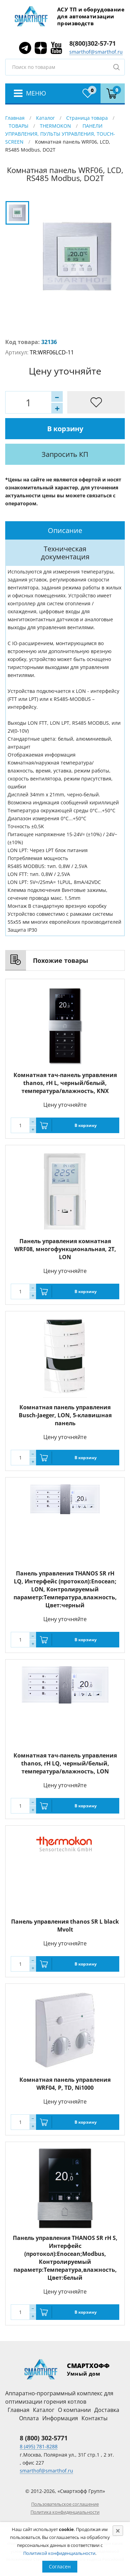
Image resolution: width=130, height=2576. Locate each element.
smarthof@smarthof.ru (96, 51)
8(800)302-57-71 (92, 43)
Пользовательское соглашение (65, 2504)
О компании (74, 2410)
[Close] (118, 2530)
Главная (15, 118)
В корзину (65, 428)
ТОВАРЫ (18, 126)
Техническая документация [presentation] (65, 552)
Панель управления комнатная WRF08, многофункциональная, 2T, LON (65, 1249)
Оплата (29, 2418)
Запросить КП (65, 454)
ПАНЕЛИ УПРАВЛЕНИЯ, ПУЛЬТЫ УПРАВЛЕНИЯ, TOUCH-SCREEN (60, 134)
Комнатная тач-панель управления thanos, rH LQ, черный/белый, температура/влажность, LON (65, 1763)
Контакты (94, 2418)
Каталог (45, 118)
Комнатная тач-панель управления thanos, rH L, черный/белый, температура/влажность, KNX (65, 1083)
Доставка (106, 2410)
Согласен (60, 2566)
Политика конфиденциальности (65, 2512)
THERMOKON (55, 126)
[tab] (65, 530)
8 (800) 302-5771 (44, 2438)
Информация (60, 2418)
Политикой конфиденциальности (59, 2553)
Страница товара (87, 118)
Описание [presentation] (65, 530)
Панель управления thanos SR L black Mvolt (65, 1925)
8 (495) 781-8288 (39, 2446)
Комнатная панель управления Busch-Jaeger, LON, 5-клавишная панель (65, 1415)
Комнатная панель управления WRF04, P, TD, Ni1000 (65, 2083)
